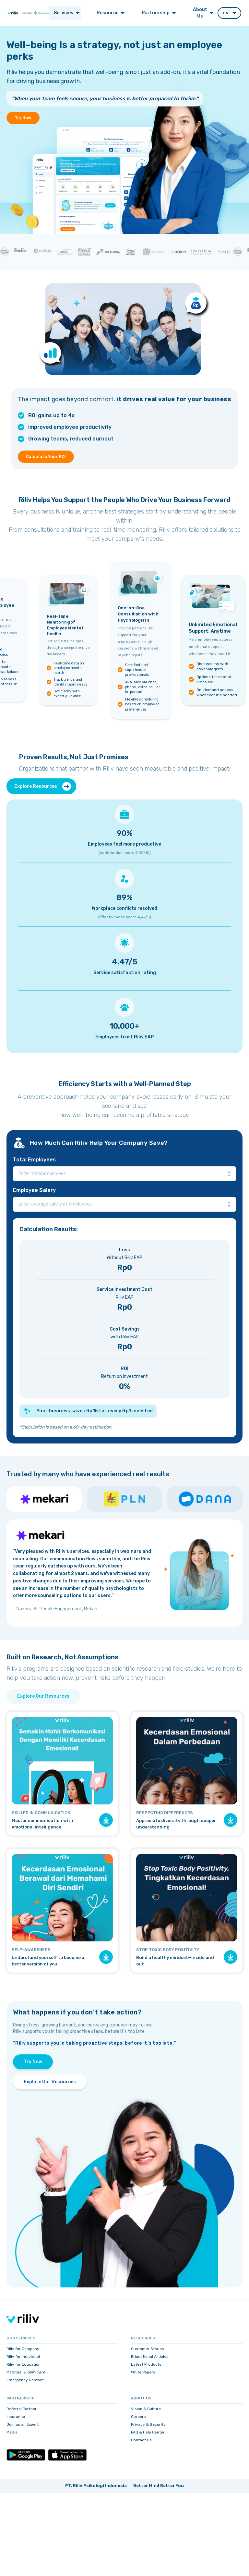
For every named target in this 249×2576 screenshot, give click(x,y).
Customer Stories (147, 2349)
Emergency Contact (25, 2380)
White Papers (143, 2372)
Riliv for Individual (23, 2356)
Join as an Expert (22, 2424)
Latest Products (146, 2364)
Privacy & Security (148, 2424)
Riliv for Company (22, 2349)
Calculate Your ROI (46, 456)
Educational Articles (150, 2356)
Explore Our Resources (43, 1696)
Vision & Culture (146, 2409)
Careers (138, 2416)
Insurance (15, 2416)
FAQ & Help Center (148, 2432)
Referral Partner (21, 2409)
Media (12, 2432)
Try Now (23, 117)
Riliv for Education (23, 2364)
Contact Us (141, 2440)
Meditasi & (25, 2372)
